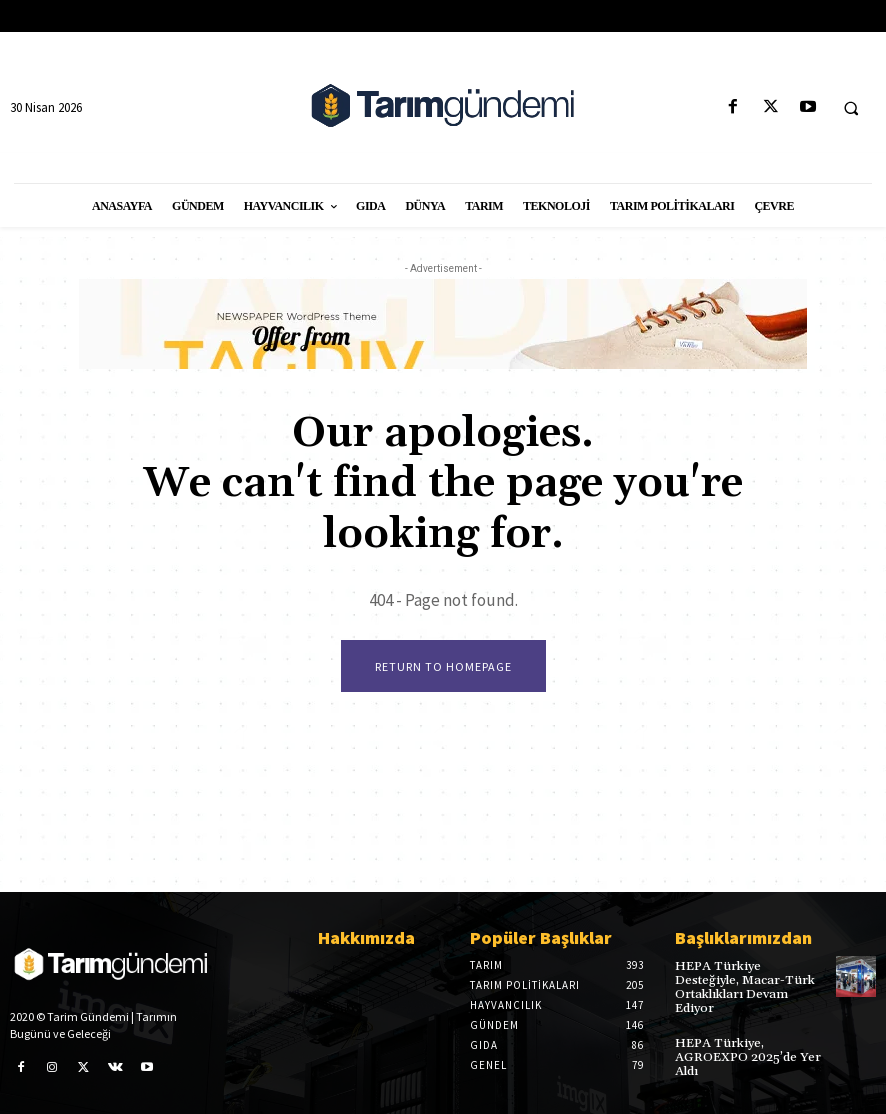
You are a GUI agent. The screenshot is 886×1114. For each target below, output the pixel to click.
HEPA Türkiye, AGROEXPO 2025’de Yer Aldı (745, 1040)
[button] (851, 108)
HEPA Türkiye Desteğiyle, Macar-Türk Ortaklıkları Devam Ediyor (748, 979)
